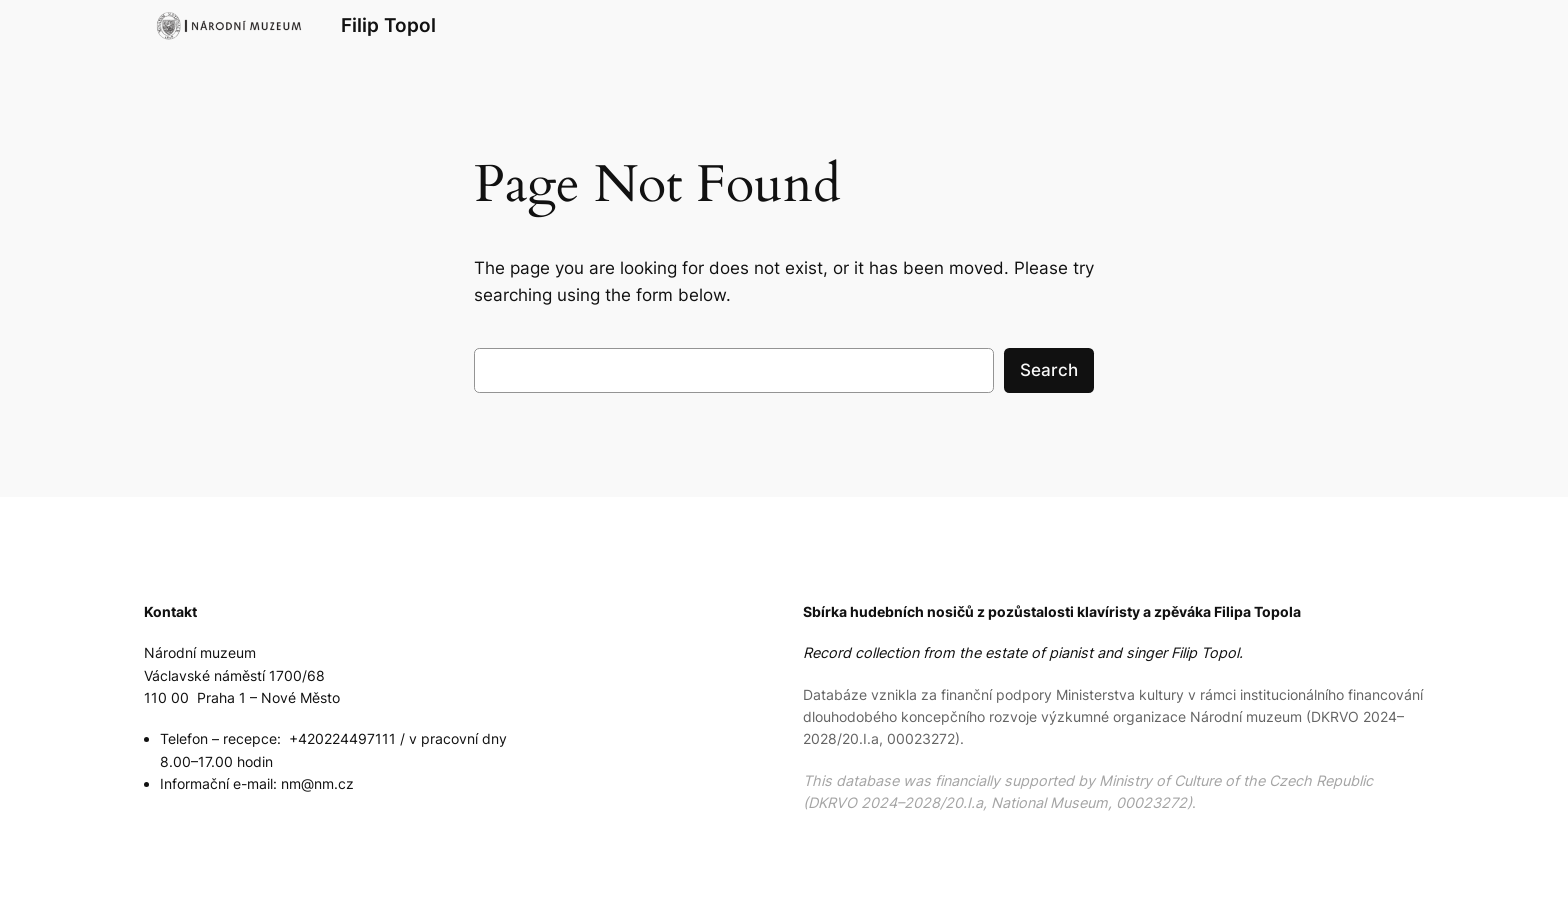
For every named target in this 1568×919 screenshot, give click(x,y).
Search (1049, 370)
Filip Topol (388, 25)
